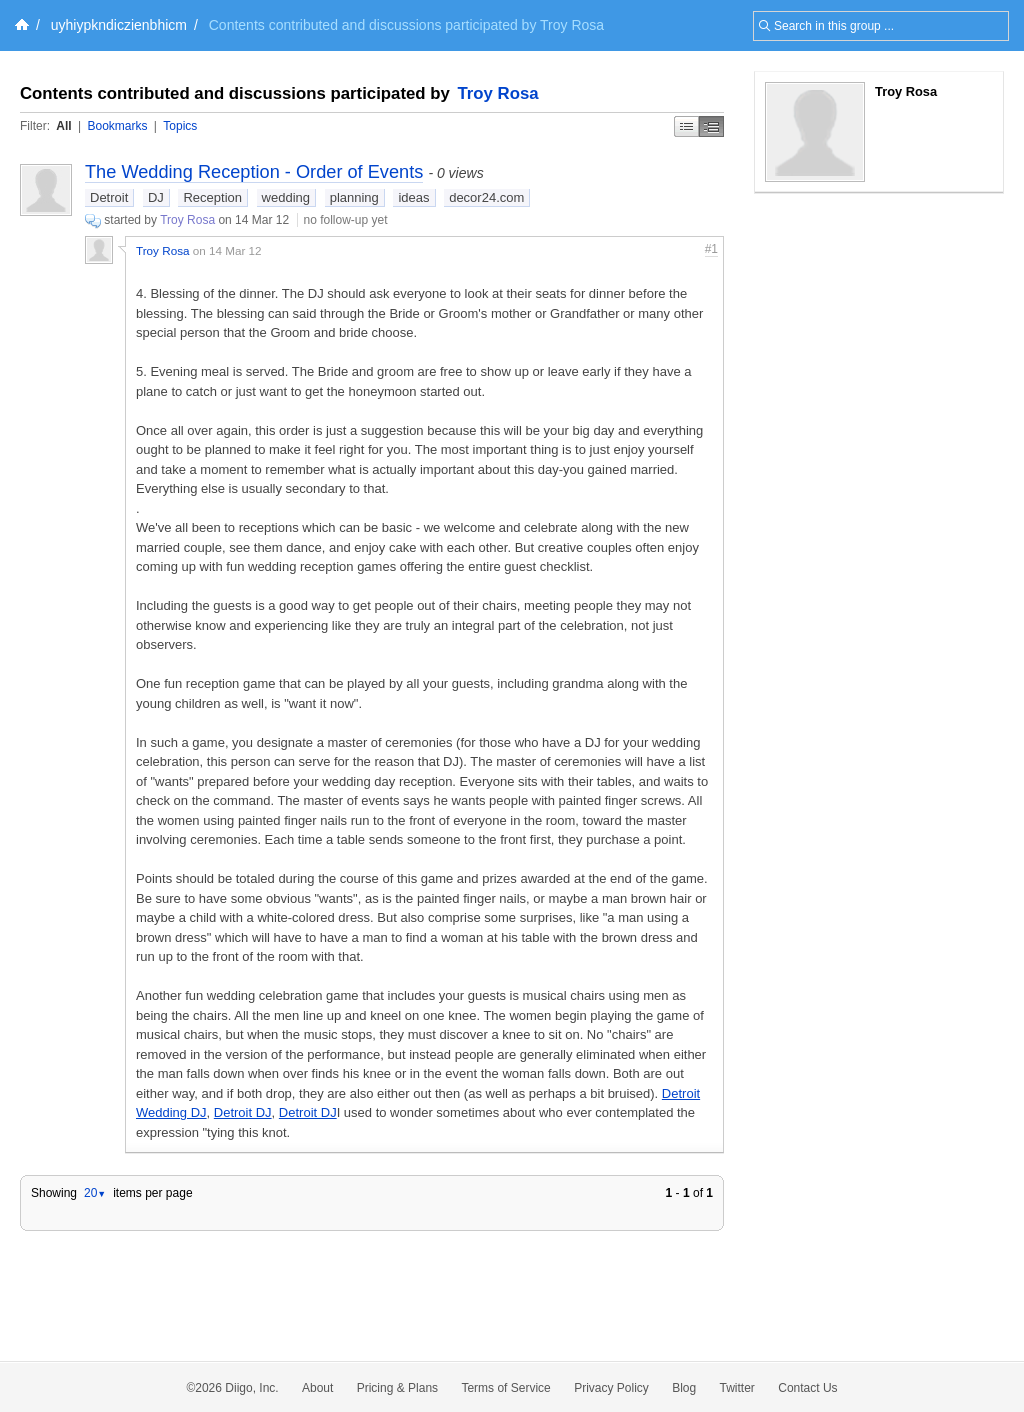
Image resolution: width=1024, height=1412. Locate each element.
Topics (180, 126)
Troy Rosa (498, 93)
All (63, 126)
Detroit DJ (243, 1112)
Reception (212, 197)
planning (354, 197)
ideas (413, 197)
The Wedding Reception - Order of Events (254, 172)
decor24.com (486, 197)
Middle (711, 126)
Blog (684, 1388)
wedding (286, 197)
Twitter (737, 1388)
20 (95, 1193)
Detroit (109, 197)
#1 (711, 249)
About (317, 1388)
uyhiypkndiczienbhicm (119, 25)
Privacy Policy (611, 1388)
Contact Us (807, 1388)
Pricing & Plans (397, 1388)
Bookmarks (117, 126)
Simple (686, 126)
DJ (156, 197)
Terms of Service (505, 1388)
